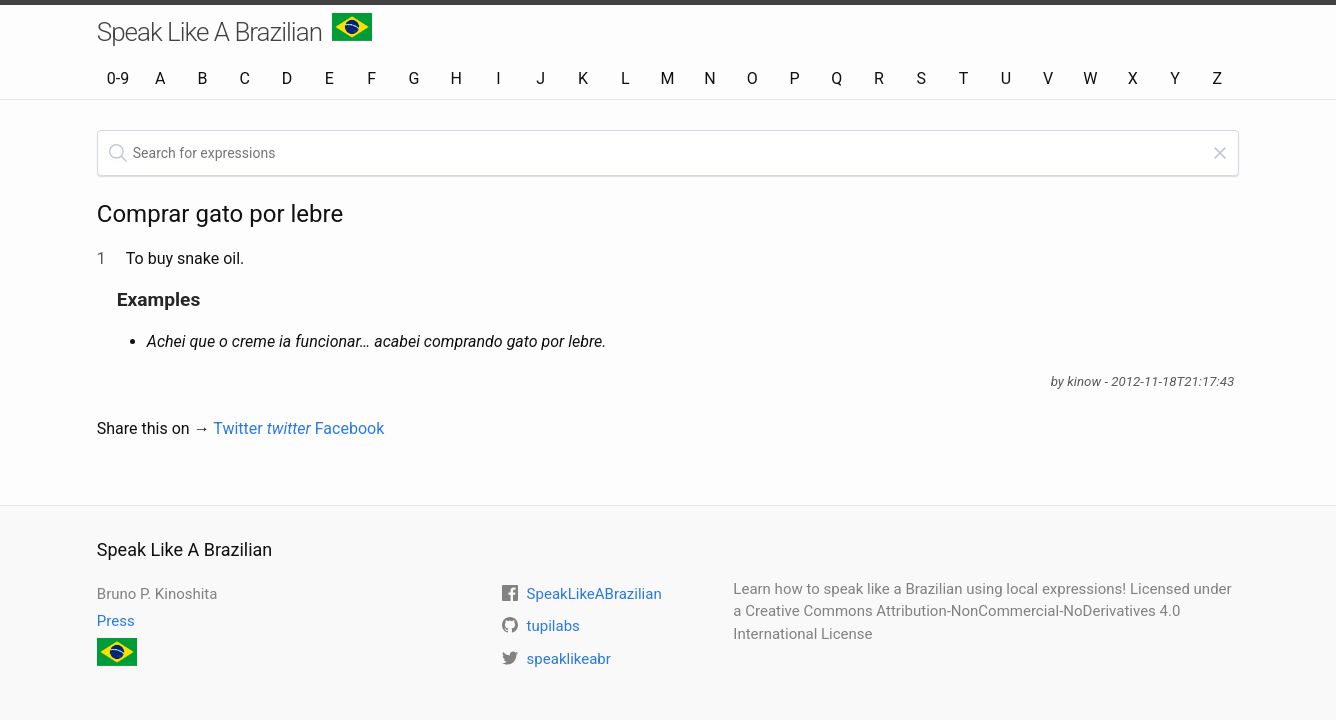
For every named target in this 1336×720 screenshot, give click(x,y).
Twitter (262, 428)
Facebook (349, 428)
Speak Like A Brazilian (234, 30)
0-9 (118, 78)
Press (116, 621)
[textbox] (668, 153)
